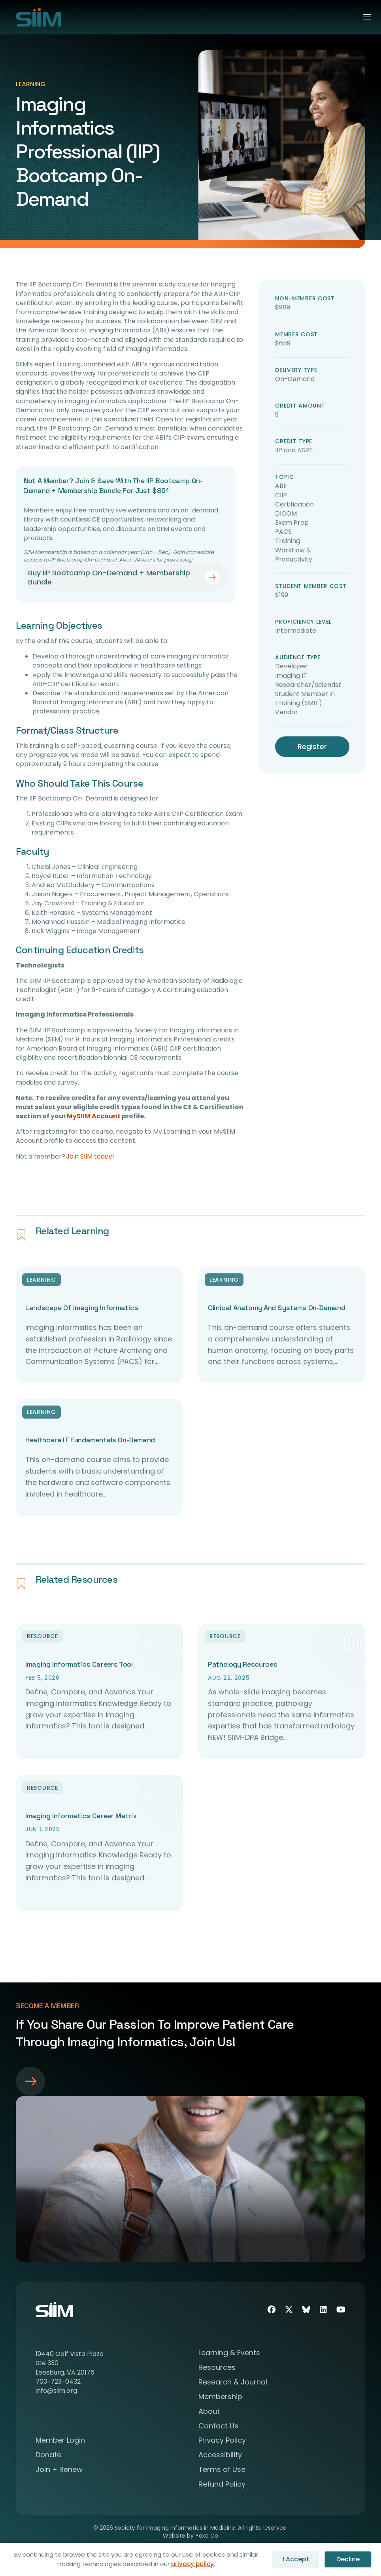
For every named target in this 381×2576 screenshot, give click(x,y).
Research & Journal (232, 2383)
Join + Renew (59, 2470)
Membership (220, 2397)
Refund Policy (221, 2485)
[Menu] (363, 17)
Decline (348, 2559)
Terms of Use (221, 2470)
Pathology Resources (242, 1664)
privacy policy (192, 2564)
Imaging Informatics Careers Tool (78, 1664)
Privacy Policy (222, 2441)
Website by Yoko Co (190, 2536)
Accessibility (220, 2455)
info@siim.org (56, 2390)
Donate (48, 2455)
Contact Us (218, 2426)
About (209, 2412)
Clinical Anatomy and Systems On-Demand (276, 1307)
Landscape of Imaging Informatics (81, 1307)
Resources (217, 2368)
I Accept (296, 2559)
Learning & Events (229, 2353)
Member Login (60, 2441)
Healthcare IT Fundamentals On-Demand (90, 1439)
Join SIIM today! (90, 1156)
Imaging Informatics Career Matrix (81, 1815)
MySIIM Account (94, 1116)
